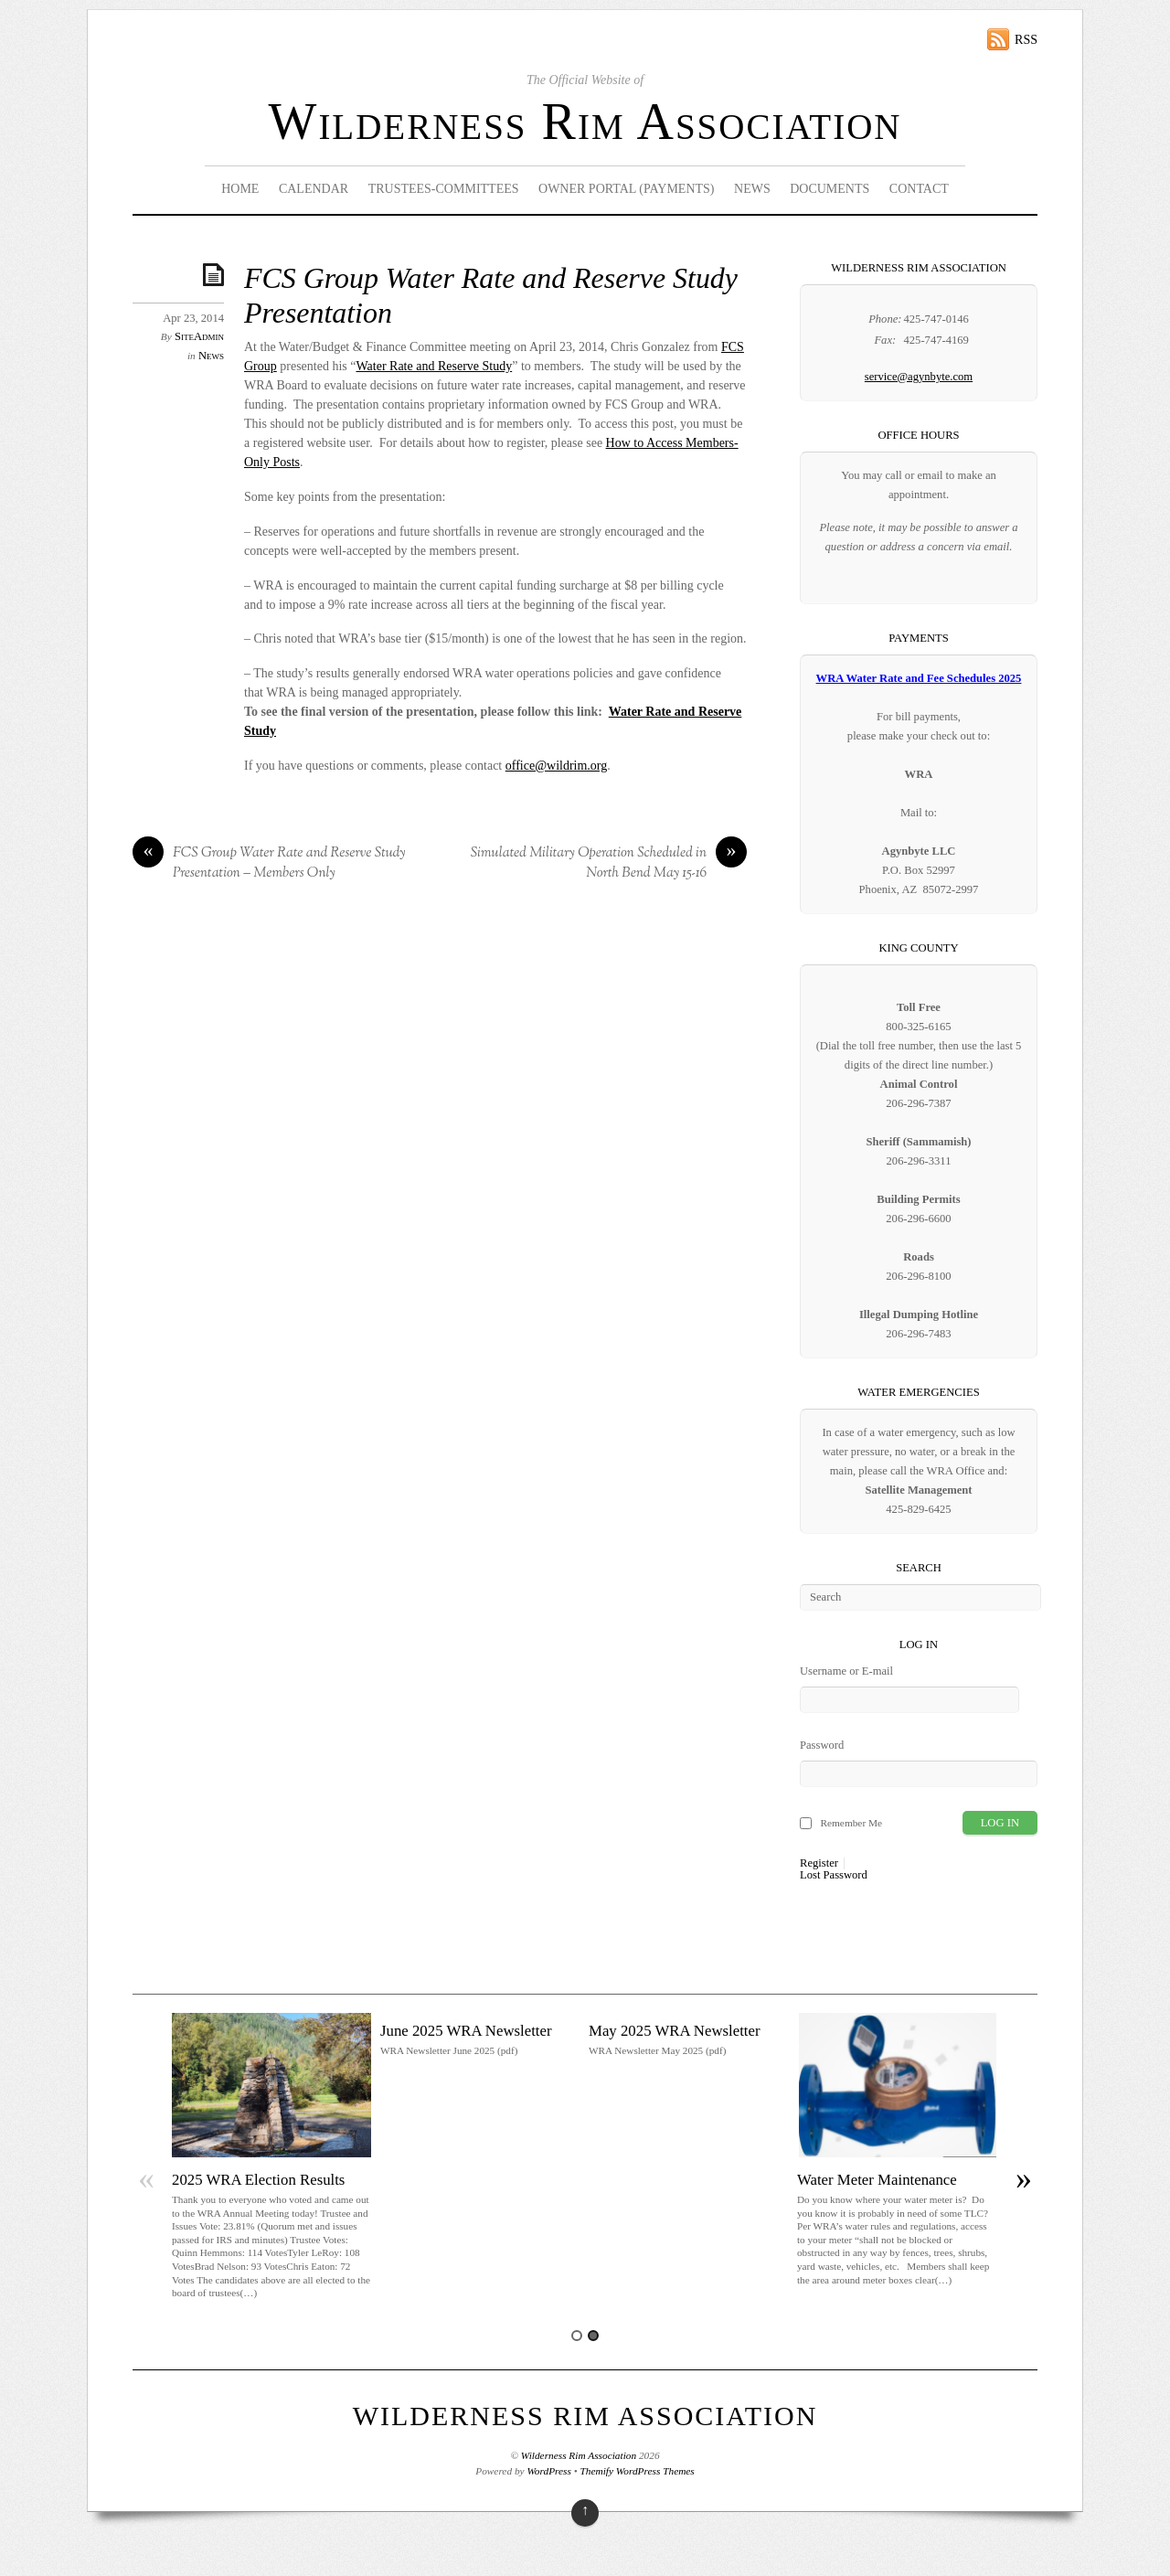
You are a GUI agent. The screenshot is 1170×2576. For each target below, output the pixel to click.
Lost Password (833, 1875)
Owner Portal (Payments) (626, 189)
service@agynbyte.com (919, 376)
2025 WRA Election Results (258, 2179)
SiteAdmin (199, 336)
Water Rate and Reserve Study (434, 366)
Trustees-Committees (443, 189)
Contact (919, 189)
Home (240, 189)
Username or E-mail (846, 1671)
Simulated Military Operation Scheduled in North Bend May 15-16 (609, 863)
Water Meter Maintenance (877, 2179)
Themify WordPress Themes (637, 2470)
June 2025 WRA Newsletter (466, 2030)
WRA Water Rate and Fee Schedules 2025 (919, 678)
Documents (829, 189)
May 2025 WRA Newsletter (674, 2030)
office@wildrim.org (556, 765)
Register (819, 1863)
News (752, 189)
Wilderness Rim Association (585, 121)
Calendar (313, 189)
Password (822, 1745)
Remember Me (851, 1822)
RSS (1026, 40)
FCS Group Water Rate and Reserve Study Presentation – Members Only (269, 863)
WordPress (548, 2470)
